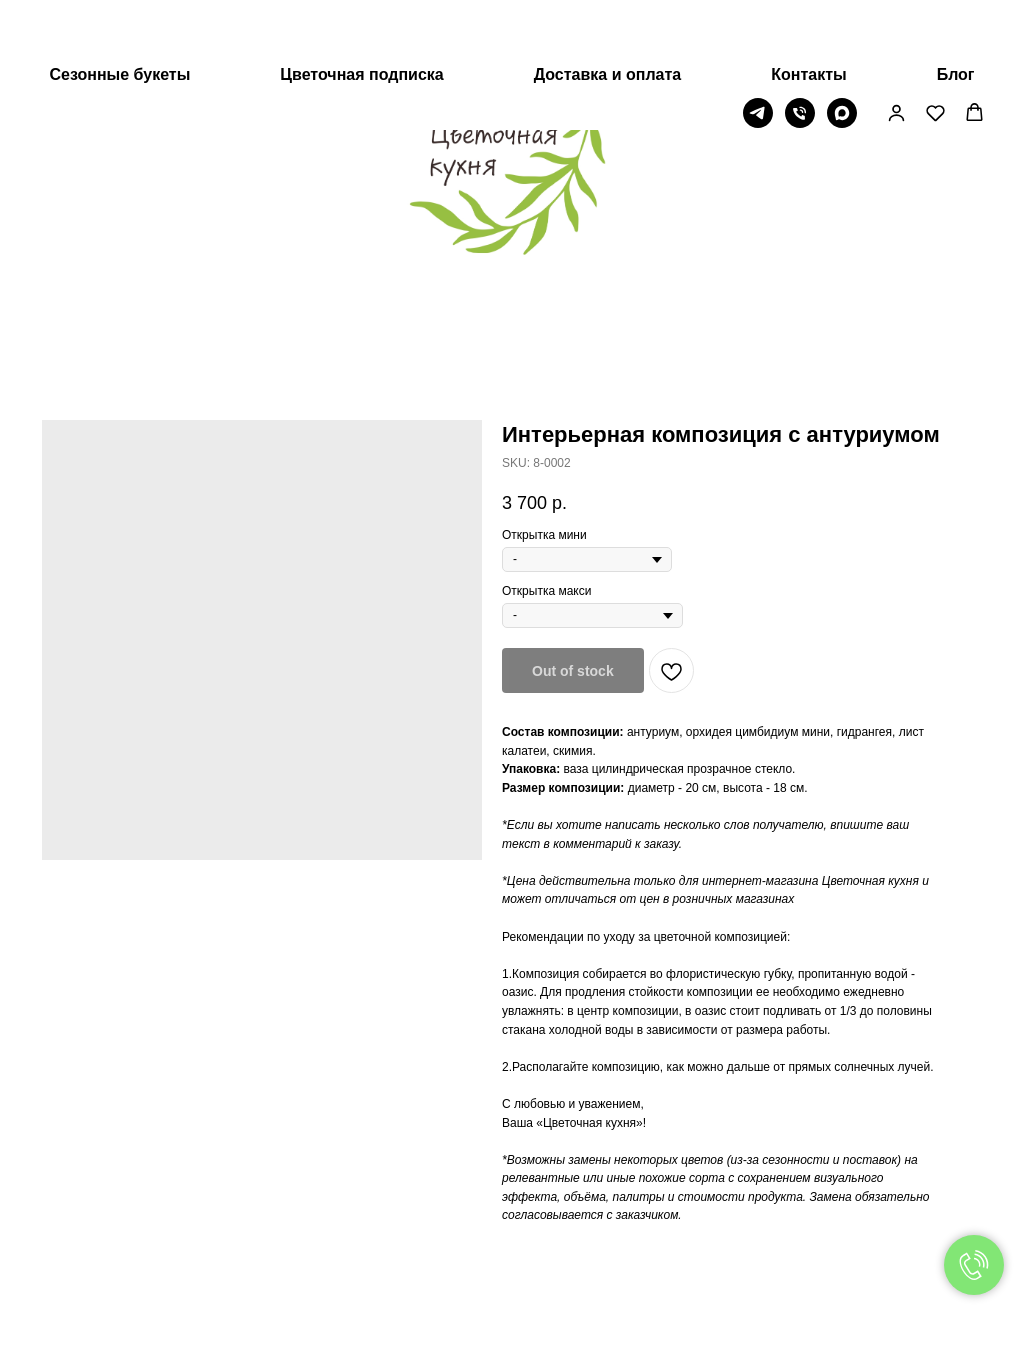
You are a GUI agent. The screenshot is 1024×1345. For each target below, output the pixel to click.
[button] (896, 48)
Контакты (808, 10)
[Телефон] (800, 49)
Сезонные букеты (119, 10)
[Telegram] (758, 49)
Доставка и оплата (608, 10)
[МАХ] (842, 49)
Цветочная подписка (361, 10)
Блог (956, 10)
